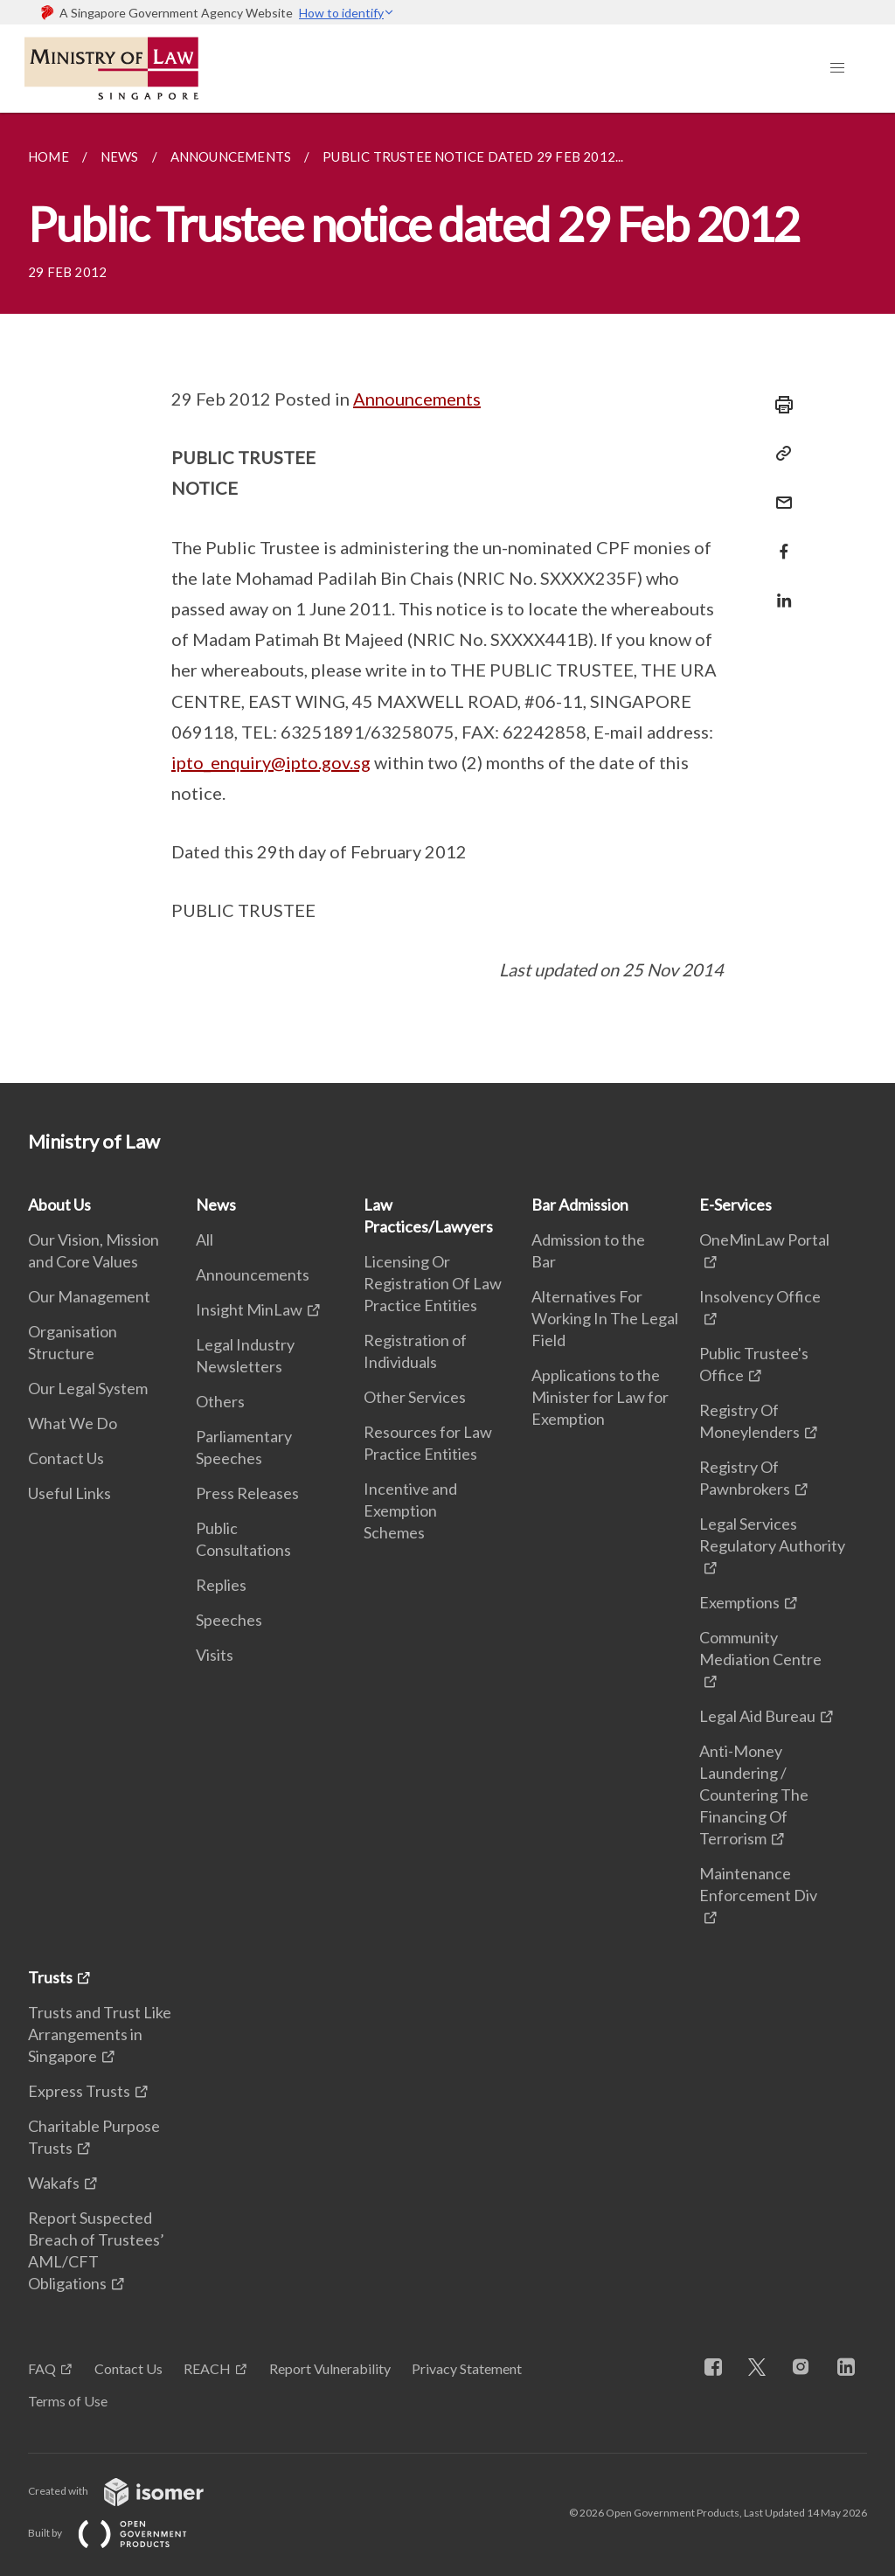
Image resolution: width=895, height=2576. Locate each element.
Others (220, 1401)
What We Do (72, 1423)
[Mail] (778, 491)
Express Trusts (79, 2090)
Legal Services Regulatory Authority (772, 1534)
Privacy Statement (467, 2368)
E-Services (735, 1204)
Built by (121, 2532)
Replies (221, 1584)
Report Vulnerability (330, 2368)
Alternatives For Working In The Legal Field (604, 1318)
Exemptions (739, 1602)
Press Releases (247, 1493)
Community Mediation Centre (760, 1648)
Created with (130, 2490)
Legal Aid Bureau (757, 1715)
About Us (59, 1204)
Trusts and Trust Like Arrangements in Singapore (99, 2034)
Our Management (89, 1296)
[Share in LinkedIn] (778, 589)
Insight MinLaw (249, 1309)
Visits (214, 1654)
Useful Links (69, 1493)
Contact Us (66, 1458)
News (216, 1204)
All (204, 1239)
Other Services (415, 1396)
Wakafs (54, 2182)
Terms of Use (68, 2400)
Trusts (50, 1977)
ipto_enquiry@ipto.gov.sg (271, 762)
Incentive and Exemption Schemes (410, 1510)
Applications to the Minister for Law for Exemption (600, 1396)
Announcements (417, 398)
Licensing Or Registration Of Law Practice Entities (433, 1283)
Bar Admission (579, 1204)
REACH (207, 2368)
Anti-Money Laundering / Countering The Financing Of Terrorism (753, 1794)
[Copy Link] (778, 454)
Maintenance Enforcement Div (758, 1884)
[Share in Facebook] (778, 540)
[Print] (778, 405)
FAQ (42, 2368)
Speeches (229, 1619)
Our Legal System (88, 1388)
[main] (447, 598)
